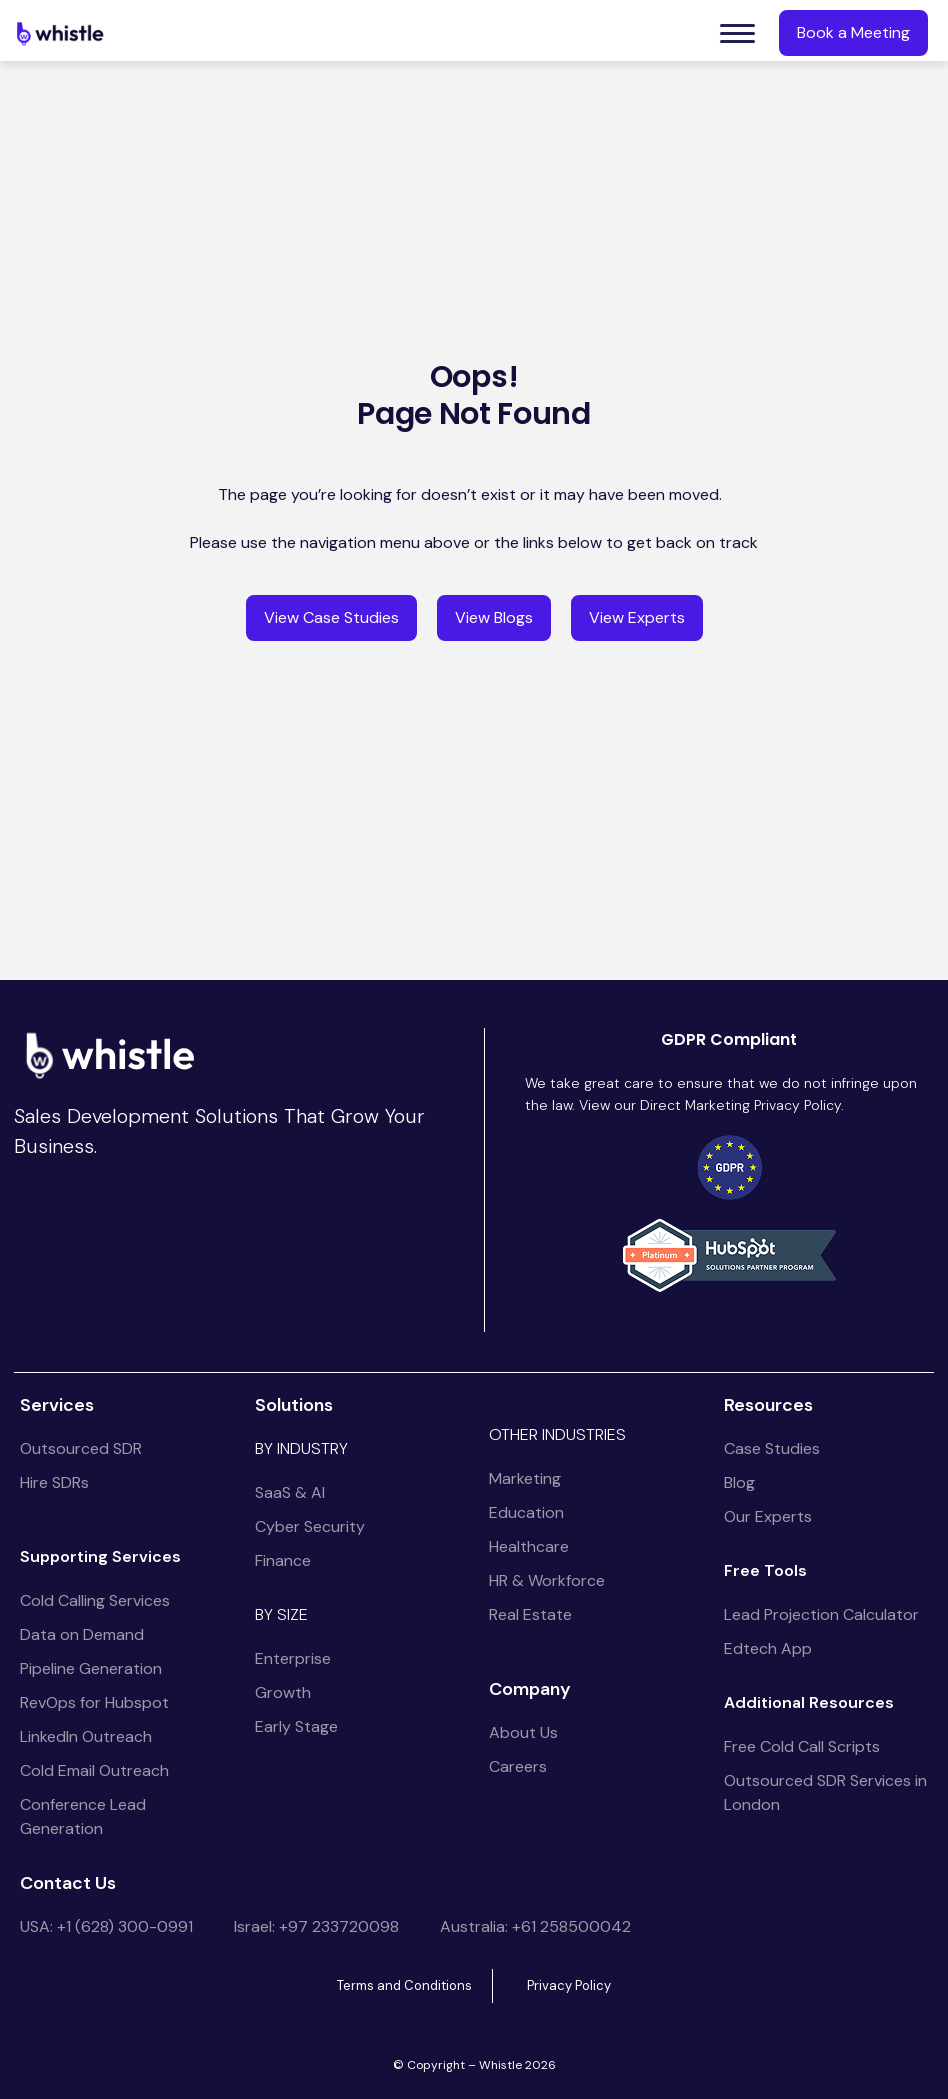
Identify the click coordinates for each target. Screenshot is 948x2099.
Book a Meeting (853, 32)
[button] (737, 33)
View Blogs (494, 617)
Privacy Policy (569, 1985)
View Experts (637, 617)
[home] (60, 33)
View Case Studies (331, 617)
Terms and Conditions (404, 1985)
